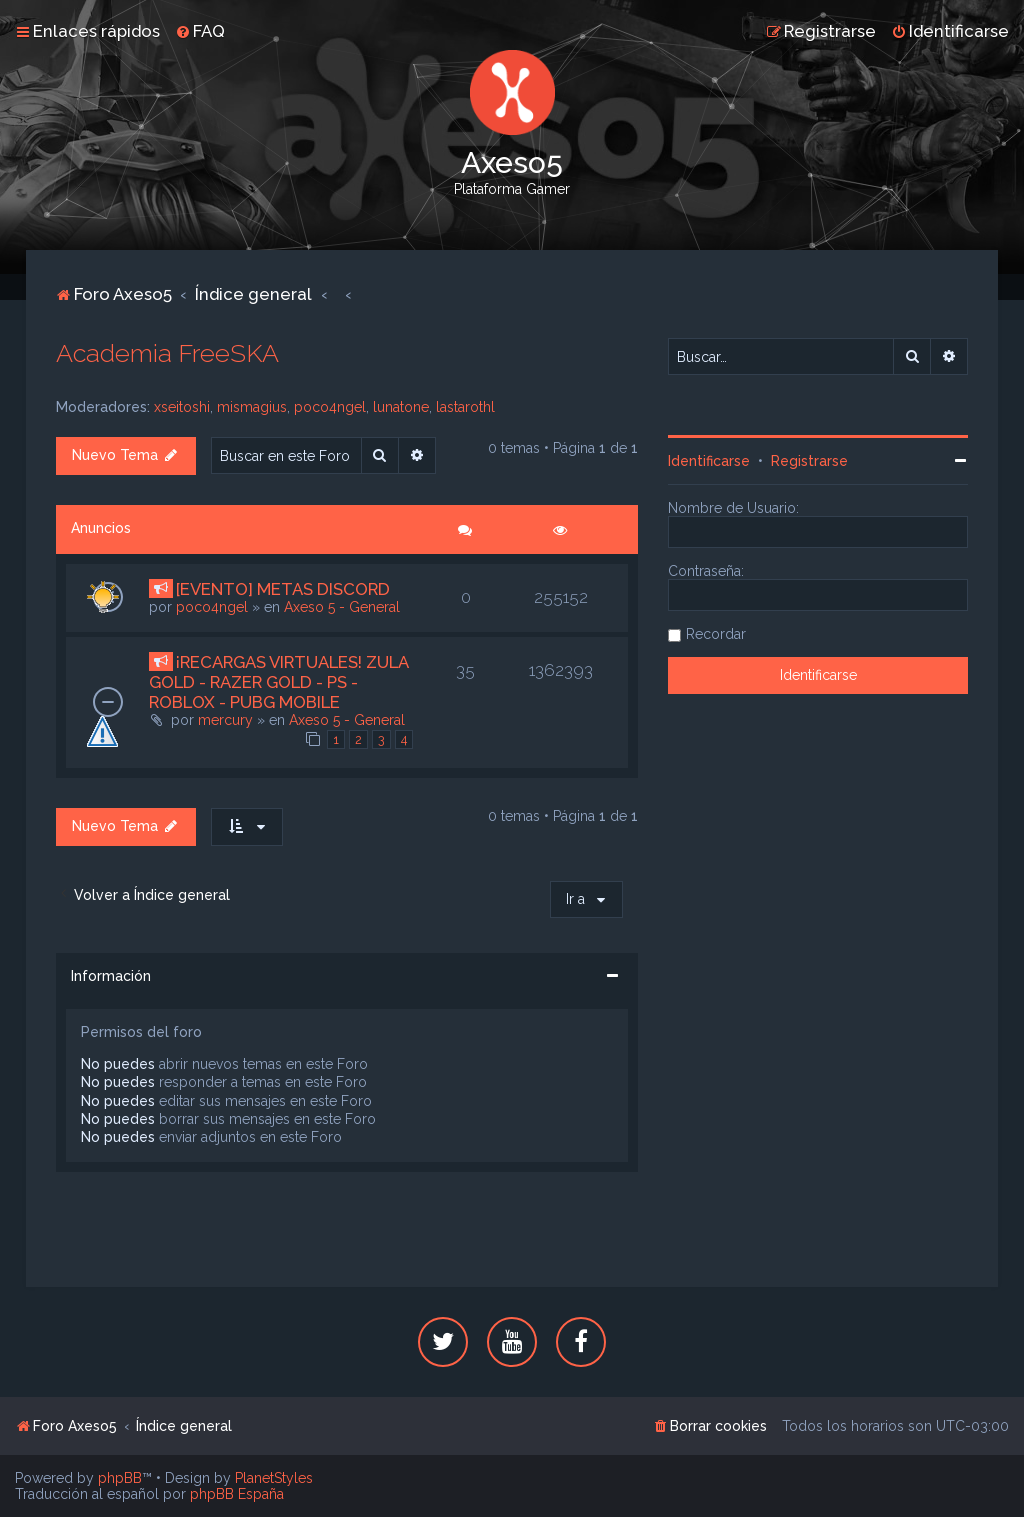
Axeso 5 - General (342, 607)
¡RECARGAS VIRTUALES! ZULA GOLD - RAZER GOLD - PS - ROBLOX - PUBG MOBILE (278, 682)
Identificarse (709, 461)
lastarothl (465, 407)
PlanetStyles (274, 1478)
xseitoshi (182, 407)
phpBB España (237, 1494)
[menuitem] (200, 31)
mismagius (252, 407)
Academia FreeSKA (167, 353)
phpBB (120, 1478)
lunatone (401, 407)
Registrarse (809, 461)
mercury (225, 720)
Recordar (716, 634)
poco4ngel (330, 407)
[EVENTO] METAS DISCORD (283, 589)
